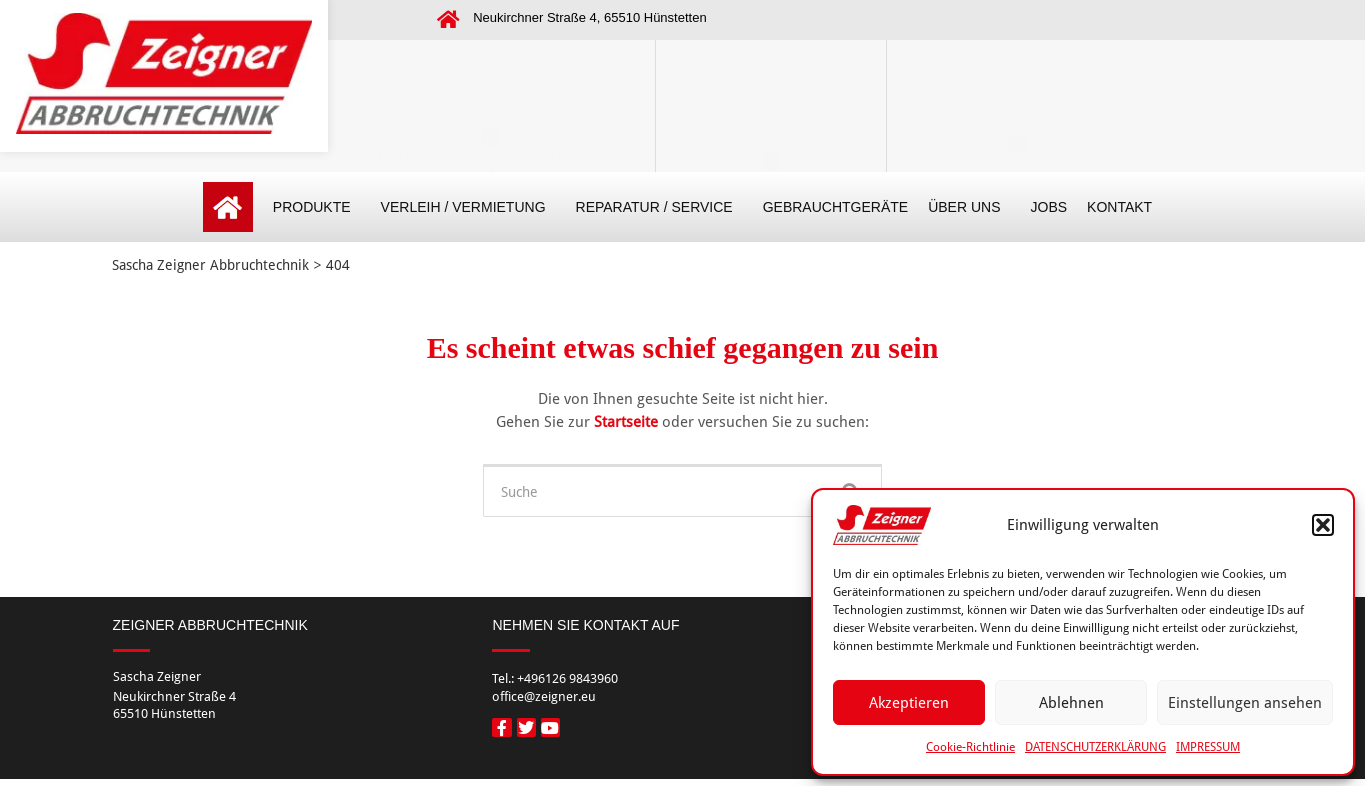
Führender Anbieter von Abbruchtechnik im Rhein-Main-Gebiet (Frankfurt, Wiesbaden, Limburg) (491, 103)
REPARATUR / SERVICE (659, 207)
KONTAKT (1119, 207)
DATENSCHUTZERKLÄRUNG (1095, 747)
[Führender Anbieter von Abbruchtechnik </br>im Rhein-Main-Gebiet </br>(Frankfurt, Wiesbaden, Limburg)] (491, 70)
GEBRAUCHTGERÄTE (835, 207)
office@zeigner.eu (1016, 125)
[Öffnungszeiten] (771, 70)
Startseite (628, 422)
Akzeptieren (909, 703)
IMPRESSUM (1208, 747)
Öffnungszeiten (771, 102)
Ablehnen (1071, 703)
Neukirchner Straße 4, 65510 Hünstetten (589, 17)
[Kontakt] (1017, 70)
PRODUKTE (317, 207)
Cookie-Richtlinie (970, 747)
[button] (1323, 525)
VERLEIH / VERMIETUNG (468, 207)
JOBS (1049, 207)
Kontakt (1017, 102)
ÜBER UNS (969, 207)
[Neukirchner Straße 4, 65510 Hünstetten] (448, 20)
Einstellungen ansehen (1245, 703)
